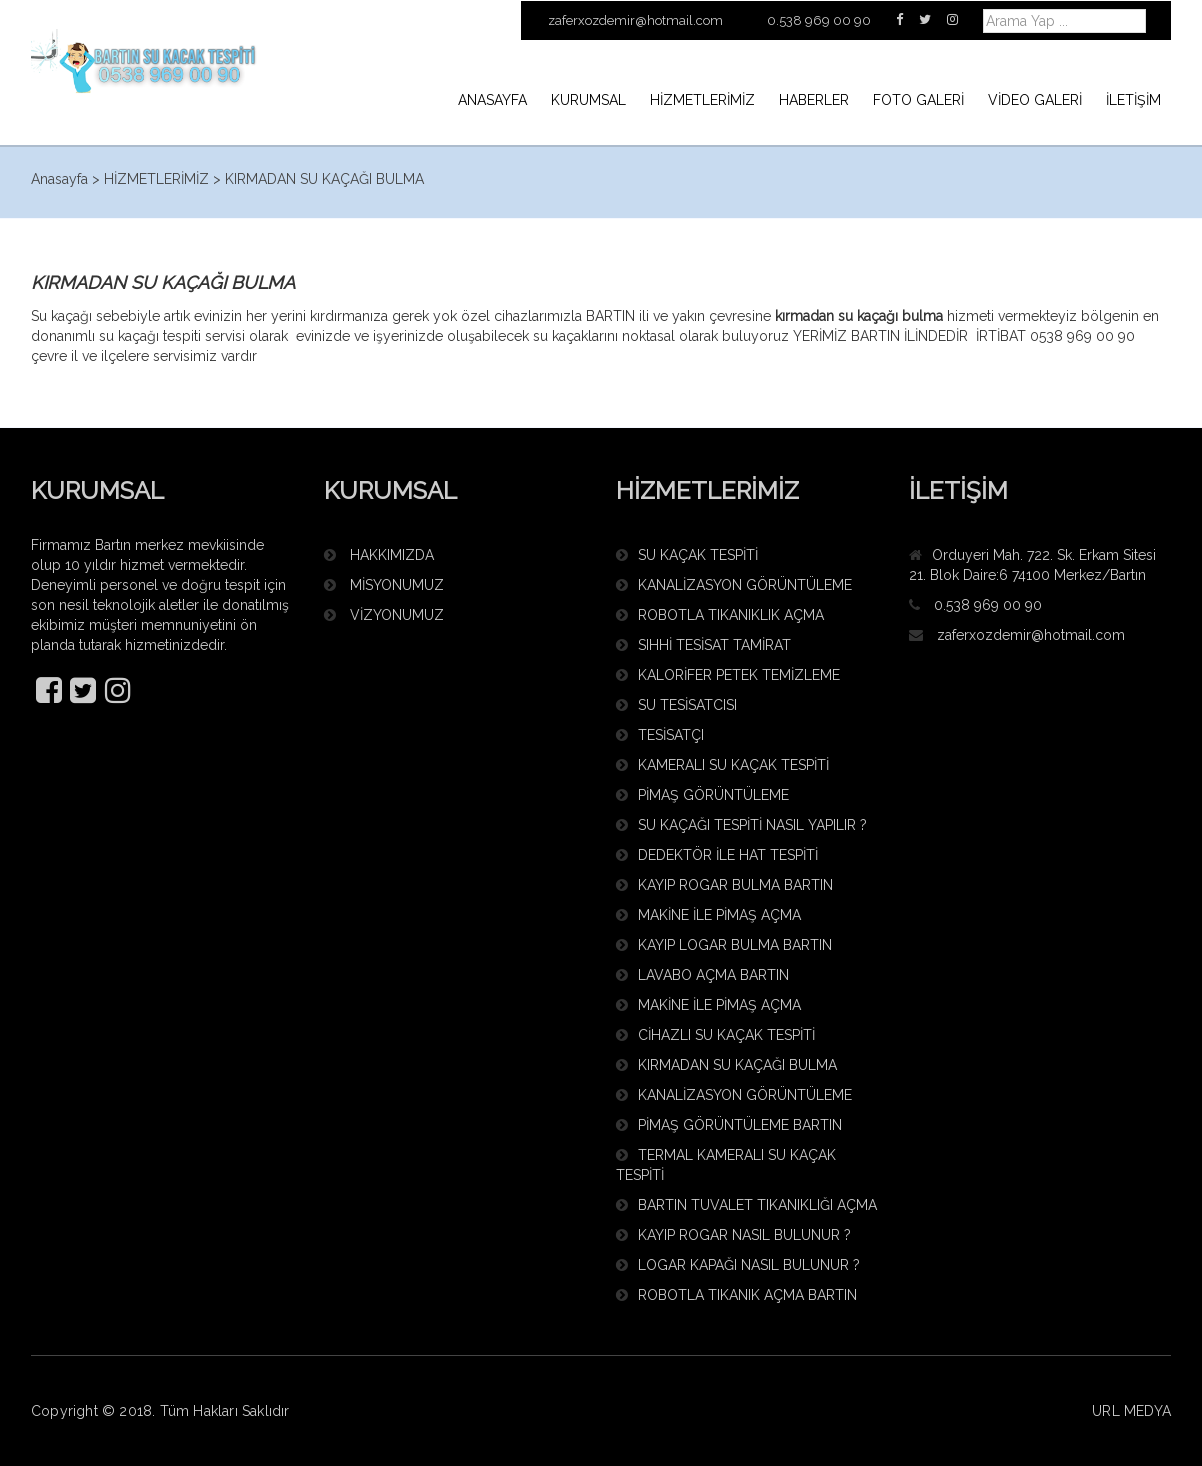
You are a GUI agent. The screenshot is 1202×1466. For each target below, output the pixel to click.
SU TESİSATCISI (676, 705)
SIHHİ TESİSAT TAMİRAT (703, 645)
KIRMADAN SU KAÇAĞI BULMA (324, 179)
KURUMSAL (588, 100)
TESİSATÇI (660, 735)
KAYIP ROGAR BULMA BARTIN (724, 885)
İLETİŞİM (1133, 100)
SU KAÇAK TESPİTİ (687, 555)
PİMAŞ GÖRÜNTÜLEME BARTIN (729, 1125)
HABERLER (814, 100)
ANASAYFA (492, 100)
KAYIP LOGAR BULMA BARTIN (724, 945)
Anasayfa (59, 179)
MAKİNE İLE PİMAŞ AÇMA (708, 915)
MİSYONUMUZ (384, 585)
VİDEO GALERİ (1035, 100)
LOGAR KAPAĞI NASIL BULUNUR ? (738, 1265)
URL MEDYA (1131, 1411)
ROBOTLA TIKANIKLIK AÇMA (720, 615)
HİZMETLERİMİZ (702, 100)
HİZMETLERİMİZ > (162, 179)
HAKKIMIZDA (379, 555)
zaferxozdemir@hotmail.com (1031, 635)
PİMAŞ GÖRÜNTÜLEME (702, 795)
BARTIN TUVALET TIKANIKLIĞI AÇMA (746, 1205)
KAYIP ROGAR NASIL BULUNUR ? (733, 1235)
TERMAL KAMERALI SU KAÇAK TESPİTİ (726, 1165)
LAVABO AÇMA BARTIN (702, 975)
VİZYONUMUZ (384, 615)
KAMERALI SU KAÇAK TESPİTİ (722, 765)
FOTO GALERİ (918, 100)
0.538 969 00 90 (988, 605)
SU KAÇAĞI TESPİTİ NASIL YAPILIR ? (741, 825)
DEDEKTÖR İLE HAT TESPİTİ (717, 855)
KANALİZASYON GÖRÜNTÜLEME (734, 585)
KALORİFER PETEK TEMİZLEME (728, 675)
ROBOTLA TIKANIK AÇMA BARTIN (736, 1295)
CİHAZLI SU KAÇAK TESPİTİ (715, 1035)
